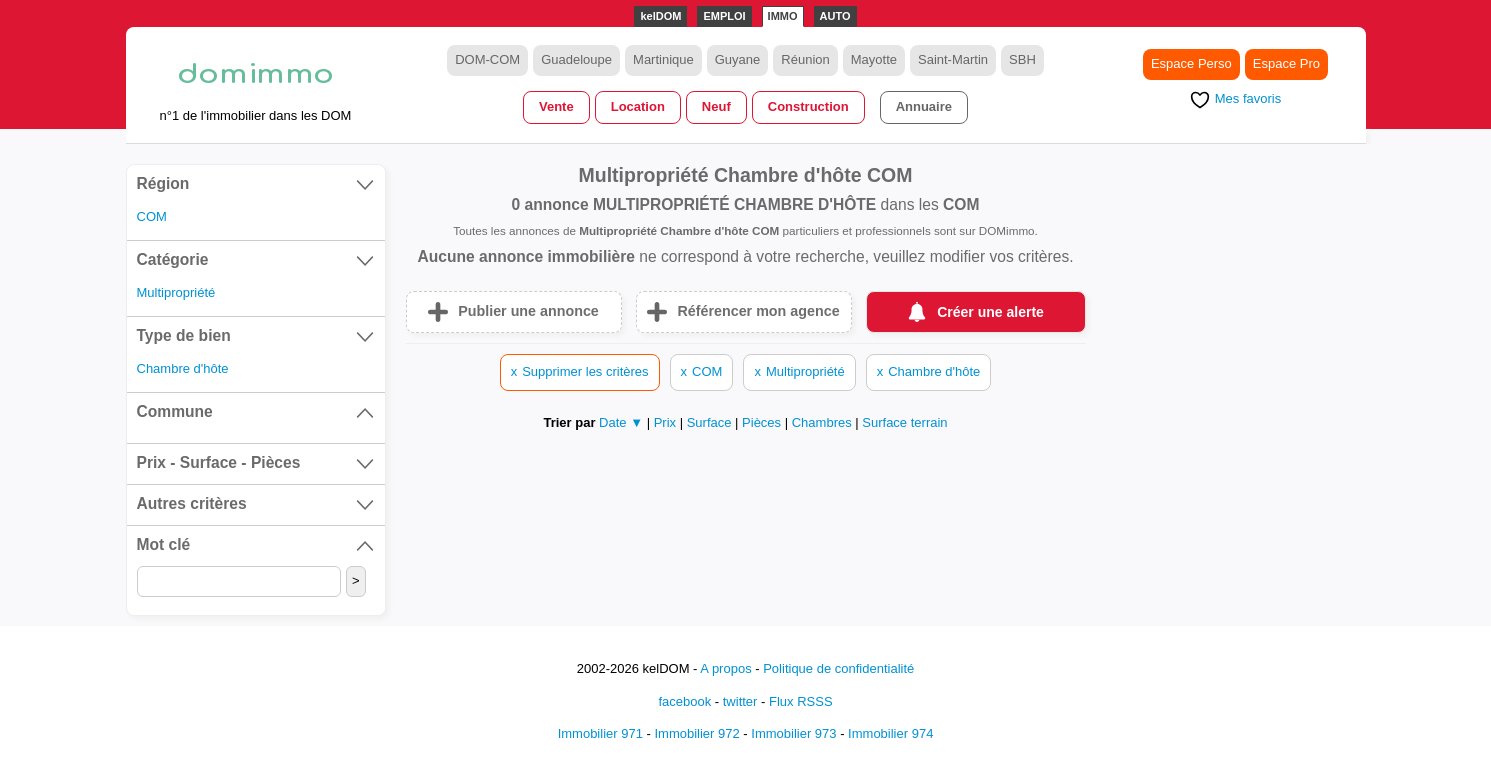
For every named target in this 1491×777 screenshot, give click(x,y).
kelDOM (660, 16)
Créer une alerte (990, 312)
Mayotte (874, 59)
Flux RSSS (801, 701)
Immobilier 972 (696, 733)
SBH (1022, 59)
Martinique (663, 59)
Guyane (738, 59)
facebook (684, 701)
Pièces (763, 422)
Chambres (824, 422)
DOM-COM (487, 59)
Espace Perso (1191, 63)
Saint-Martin (953, 59)
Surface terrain (904, 422)
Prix (667, 422)
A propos (725, 668)
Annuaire (924, 106)
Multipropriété (176, 292)
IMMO (783, 16)
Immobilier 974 (890, 733)
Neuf (716, 106)
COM (152, 216)
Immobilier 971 (600, 733)
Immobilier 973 (793, 733)
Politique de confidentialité (838, 668)
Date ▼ (621, 422)
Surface (711, 422)
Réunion (805, 59)
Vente (556, 106)
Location (638, 106)
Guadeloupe (576, 59)
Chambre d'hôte (183, 368)
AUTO (835, 16)
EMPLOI (724, 16)
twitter (740, 701)
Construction (808, 106)
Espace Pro (1286, 63)
